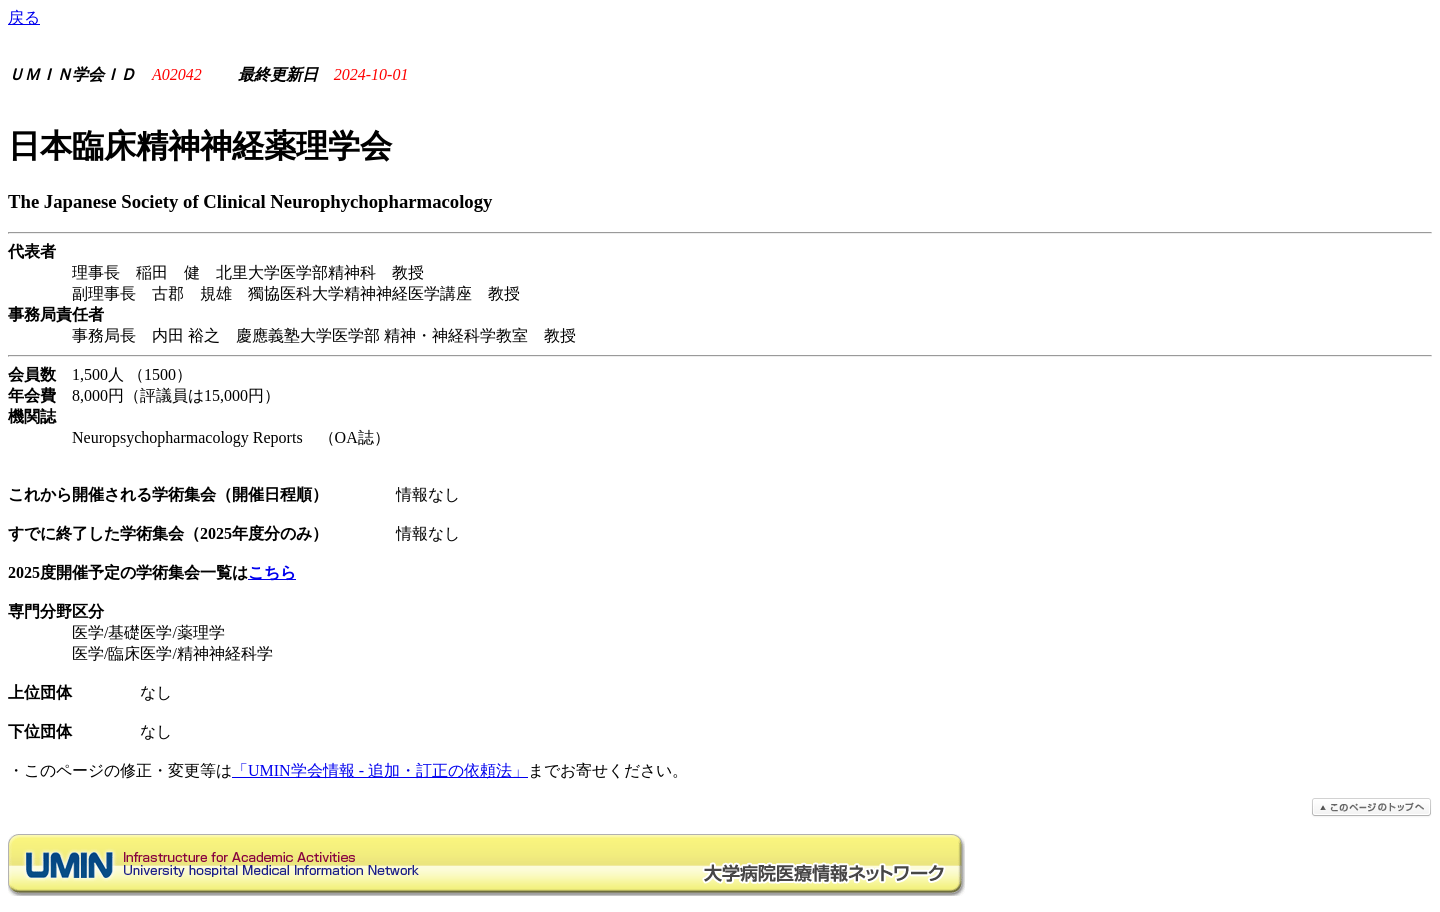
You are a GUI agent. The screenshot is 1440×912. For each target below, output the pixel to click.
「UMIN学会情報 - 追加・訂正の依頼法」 (380, 770)
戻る (24, 17)
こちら (272, 572)
